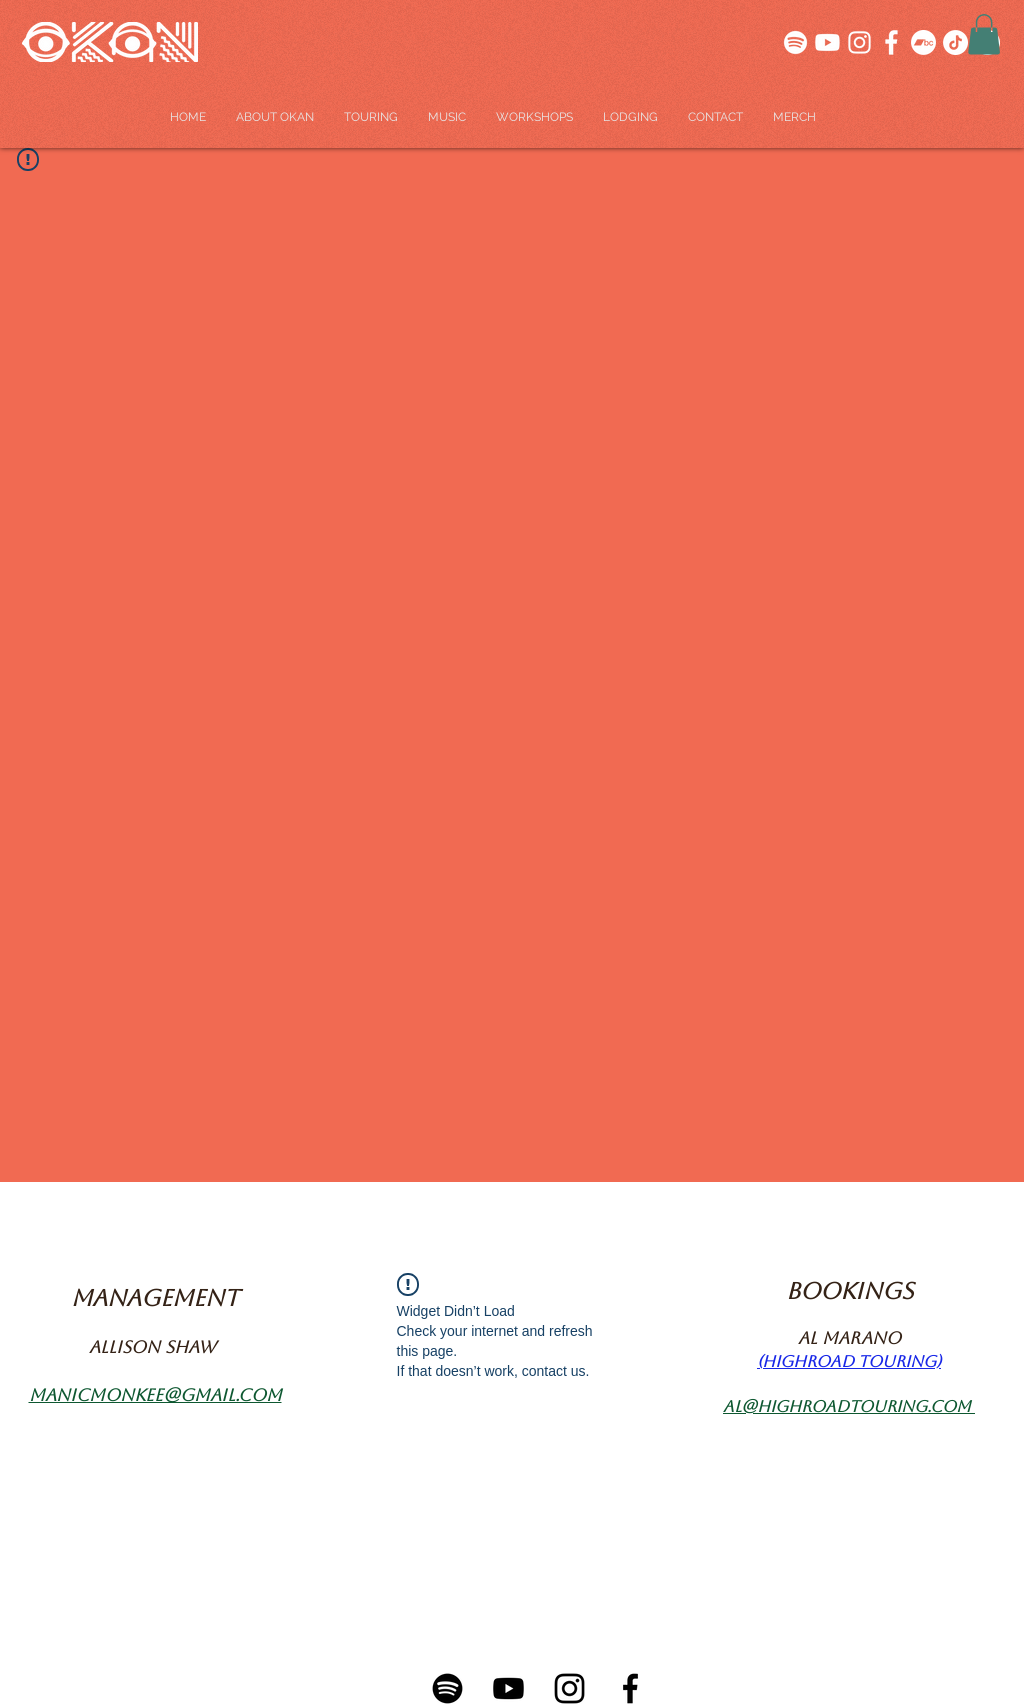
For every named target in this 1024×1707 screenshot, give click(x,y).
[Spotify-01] (447, 1688)
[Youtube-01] (508, 1688)
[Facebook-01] (630, 1688)
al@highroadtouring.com (847, 1406)
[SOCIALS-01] (827, 42)
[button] (984, 34)
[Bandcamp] (923, 42)
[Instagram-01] (569, 1688)
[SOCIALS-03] (795, 42)
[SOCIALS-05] (859, 42)
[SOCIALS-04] (891, 42)
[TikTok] (955, 42)
